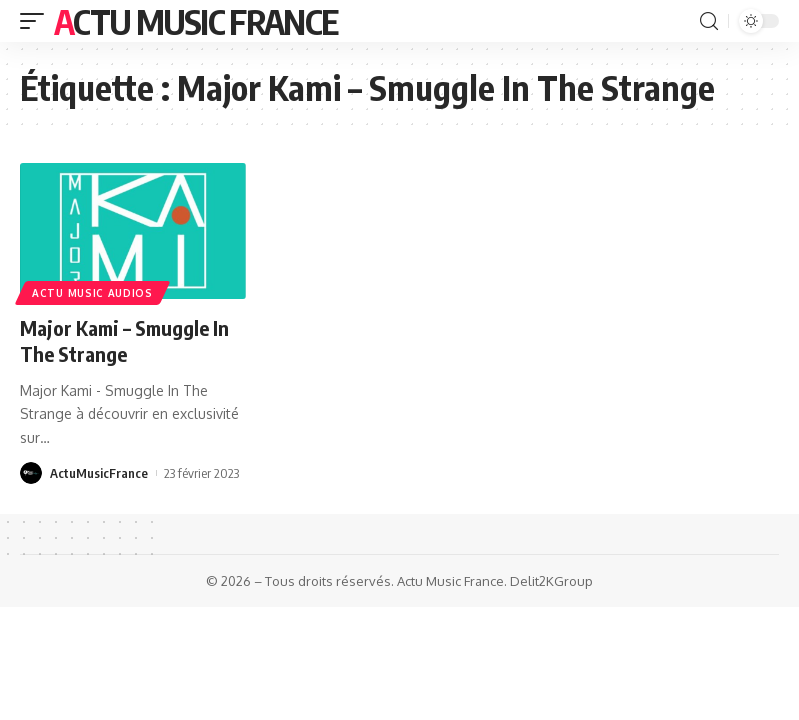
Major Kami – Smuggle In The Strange (124, 340)
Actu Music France (195, 21)
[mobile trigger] (37, 21)
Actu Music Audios (92, 293)
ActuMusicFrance (99, 473)
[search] (709, 21)
